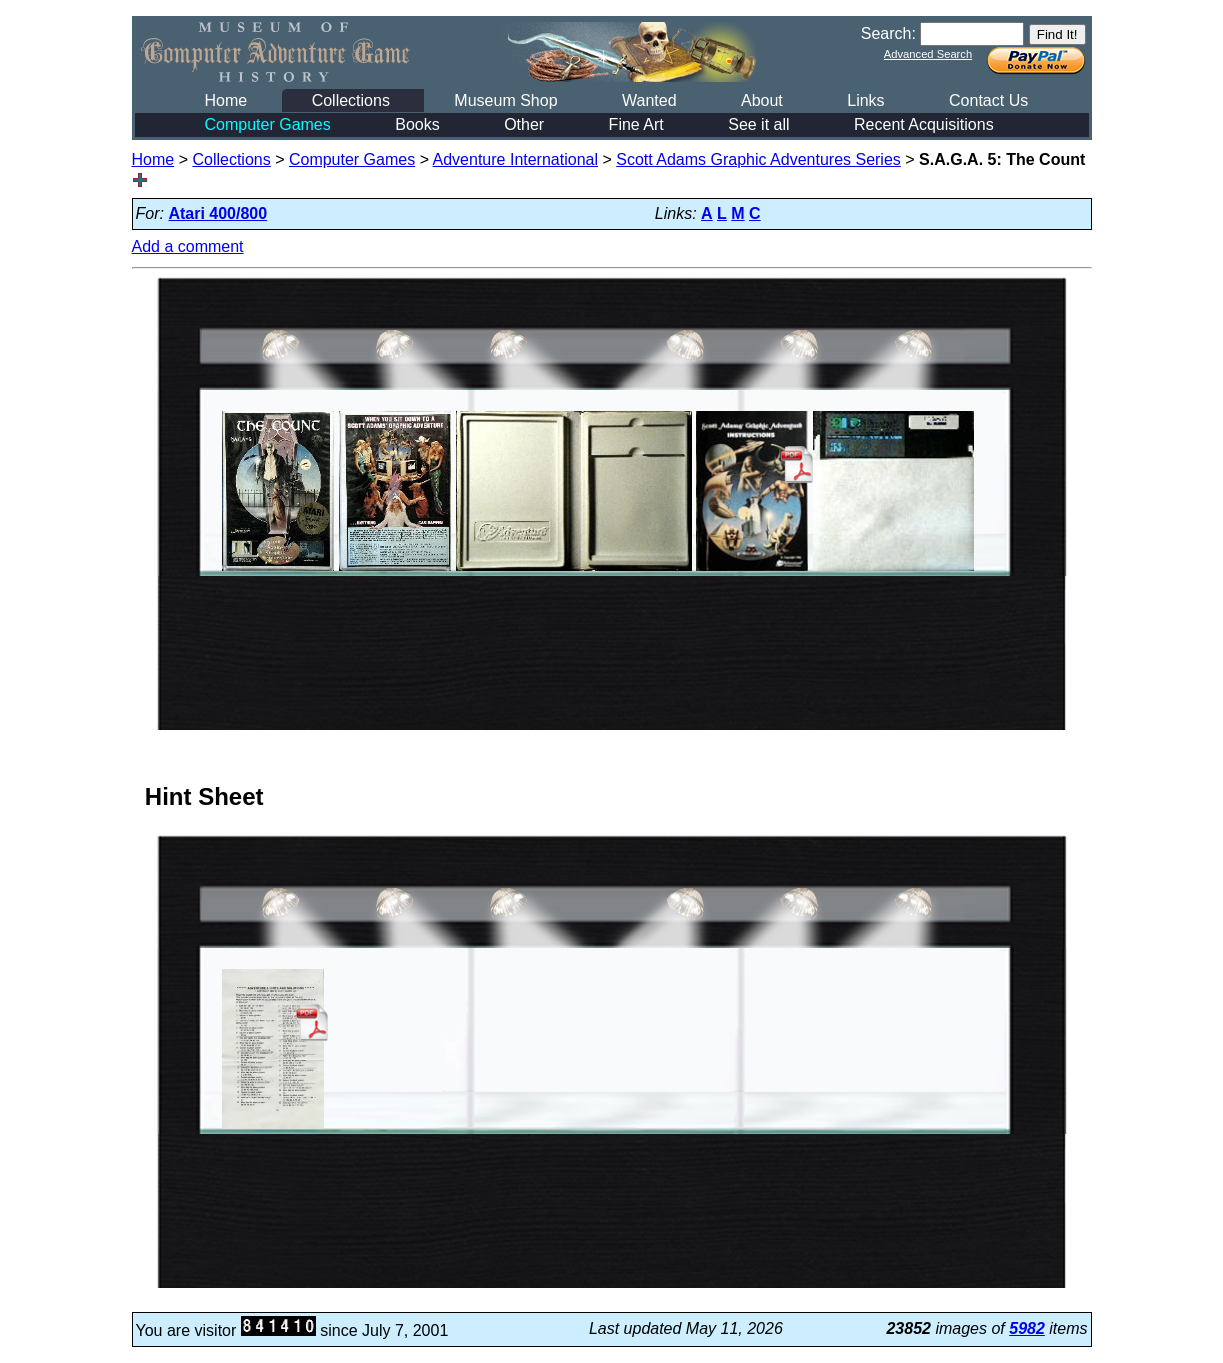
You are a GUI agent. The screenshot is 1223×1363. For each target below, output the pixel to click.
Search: (888, 33)
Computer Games (268, 124)
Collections (351, 100)
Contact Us (988, 100)
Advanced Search (928, 54)
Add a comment (188, 246)
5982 (1027, 1328)
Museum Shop (505, 100)
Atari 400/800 (217, 213)
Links (865, 100)
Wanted (649, 100)
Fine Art (636, 124)
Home (226, 100)
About (762, 100)
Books (417, 124)
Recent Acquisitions (924, 124)
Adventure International (515, 159)
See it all (758, 124)
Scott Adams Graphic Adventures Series (758, 159)
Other (524, 124)
